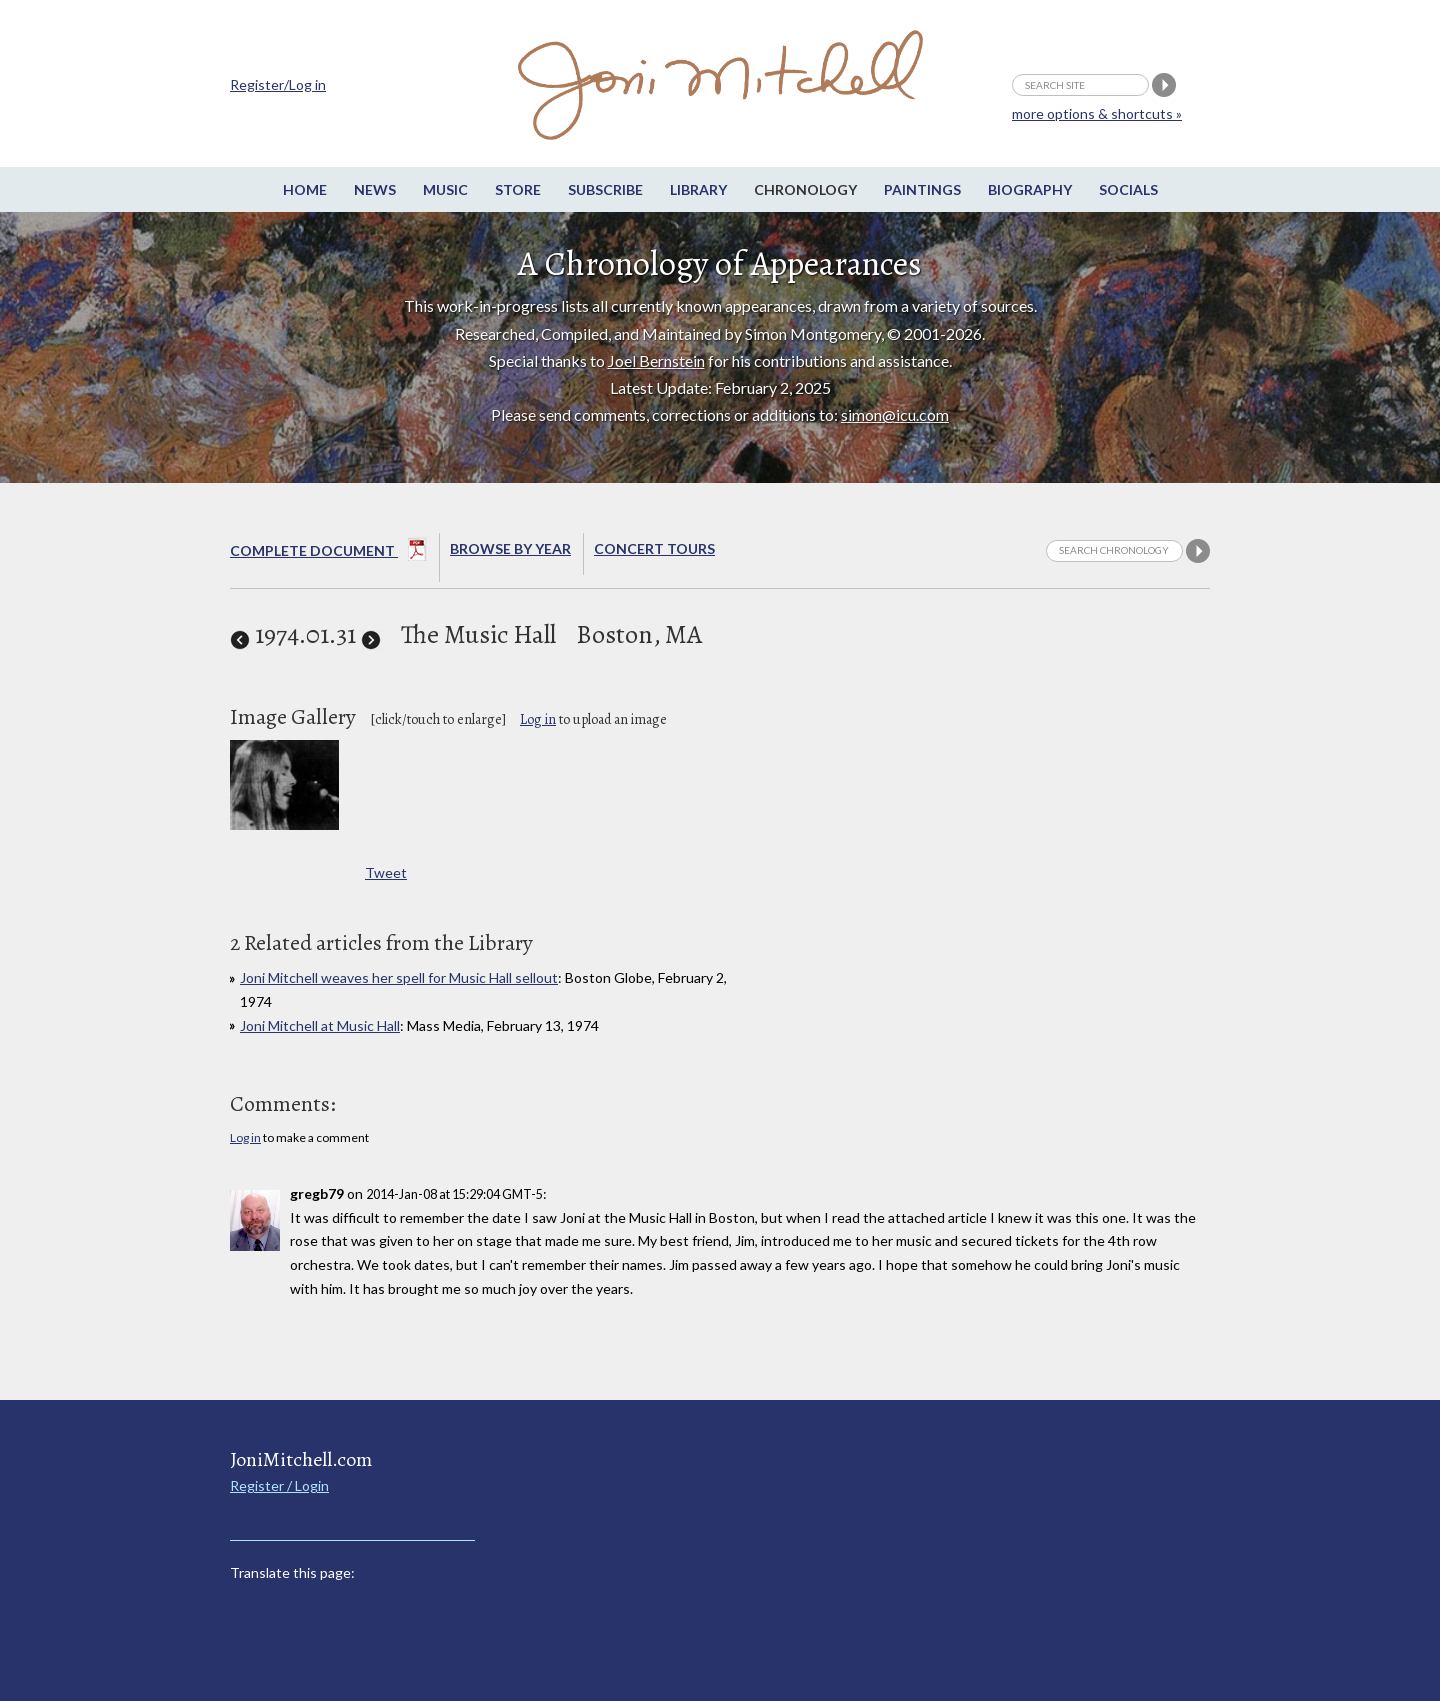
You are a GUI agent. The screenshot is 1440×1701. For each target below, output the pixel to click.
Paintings (922, 189)
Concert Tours (654, 548)
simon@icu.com (895, 414)
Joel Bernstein (656, 360)
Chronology (805, 189)
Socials (1128, 189)
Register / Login (279, 1485)
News (375, 189)
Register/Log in (278, 84)
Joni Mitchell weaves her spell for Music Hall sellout (399, 977)
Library (698, 189)
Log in (538, 719)
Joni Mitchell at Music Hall (320, 1025)
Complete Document (328, 553)
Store (518, 189)
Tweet (386, 872)
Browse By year (510, 548)
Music (445, 189)
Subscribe (605, 189)
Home (305, 189)
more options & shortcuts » (1097, 113)
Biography (1030, 189)
